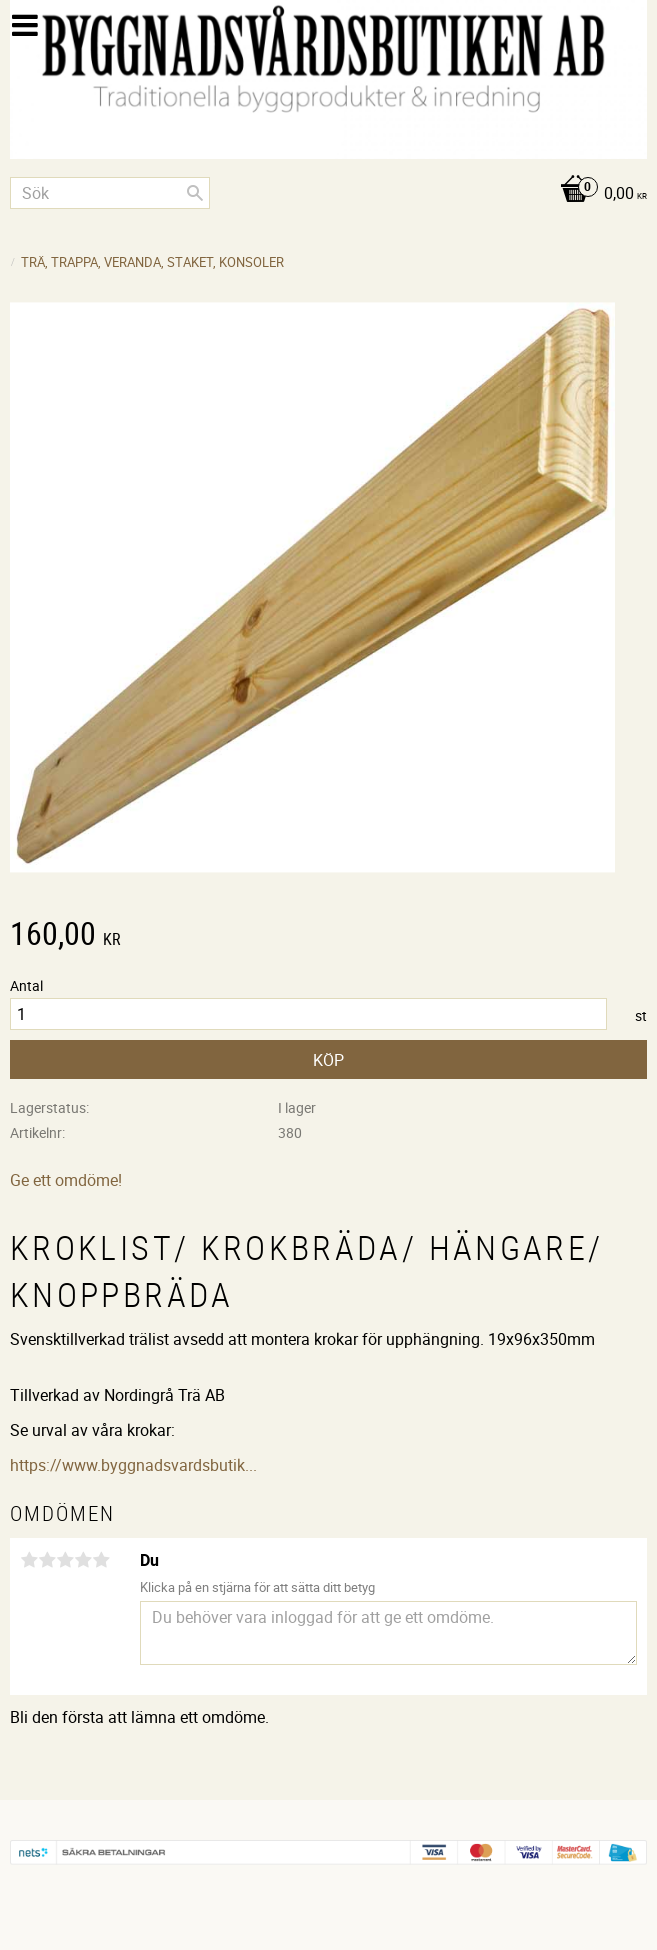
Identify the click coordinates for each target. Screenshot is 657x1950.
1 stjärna (29, 1560)
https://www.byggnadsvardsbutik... (133, 1465)
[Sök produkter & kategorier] (110, 193)
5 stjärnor (101, 1560)
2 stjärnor (47, 1560)
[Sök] (195, 193)
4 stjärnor (83, 1560)
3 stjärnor (65, 1560)
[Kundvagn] (328, 194)
